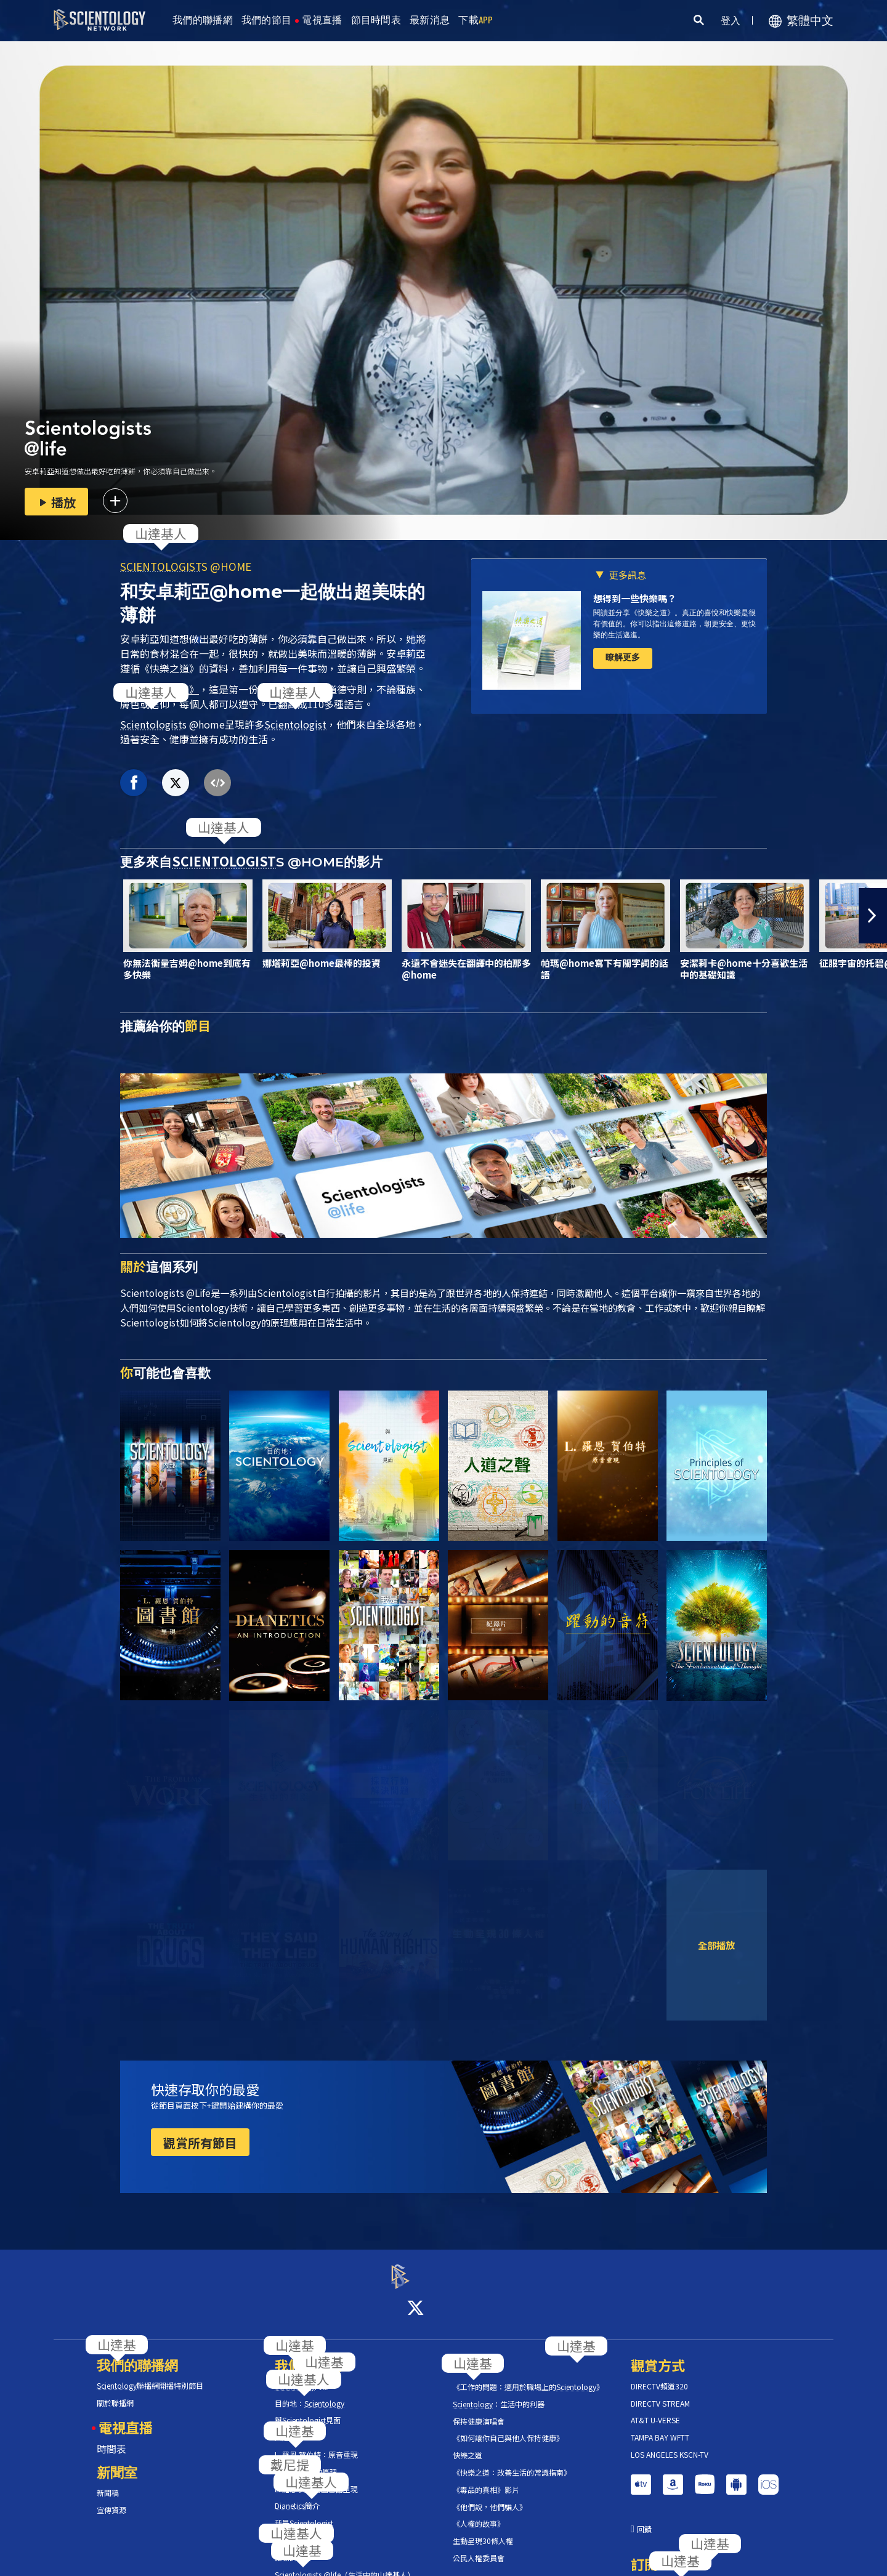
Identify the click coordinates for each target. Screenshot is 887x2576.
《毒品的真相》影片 (486, 2479)
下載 (475, 20)
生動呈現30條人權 (483, 2530)
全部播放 (716, 1945)
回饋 (644, 2518)
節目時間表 (376, 20)
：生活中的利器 (499, 2393)
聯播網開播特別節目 (150, 2375)
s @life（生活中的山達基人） (345, 2564)
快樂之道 (467, 2444)
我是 (304, 2512)
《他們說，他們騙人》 (490, 2496)
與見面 (308, 2410)
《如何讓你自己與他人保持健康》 (508, 2428)
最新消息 (430, 20)
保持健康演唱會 (478, 2410)
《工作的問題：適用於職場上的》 (528, 2376)
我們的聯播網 (202, 20)
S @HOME (185, 566)
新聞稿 (108, 2482)
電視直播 (322, 20)
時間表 (111, 2437)
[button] (873, 915)
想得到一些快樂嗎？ (634, 598)
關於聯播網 (115, 2392)
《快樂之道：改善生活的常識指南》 (512, 2461)
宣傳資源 (111, 2499)
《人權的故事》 (478, 2513)
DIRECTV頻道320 (659, 2375)
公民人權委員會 (478, 2547)
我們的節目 (266, 20)
